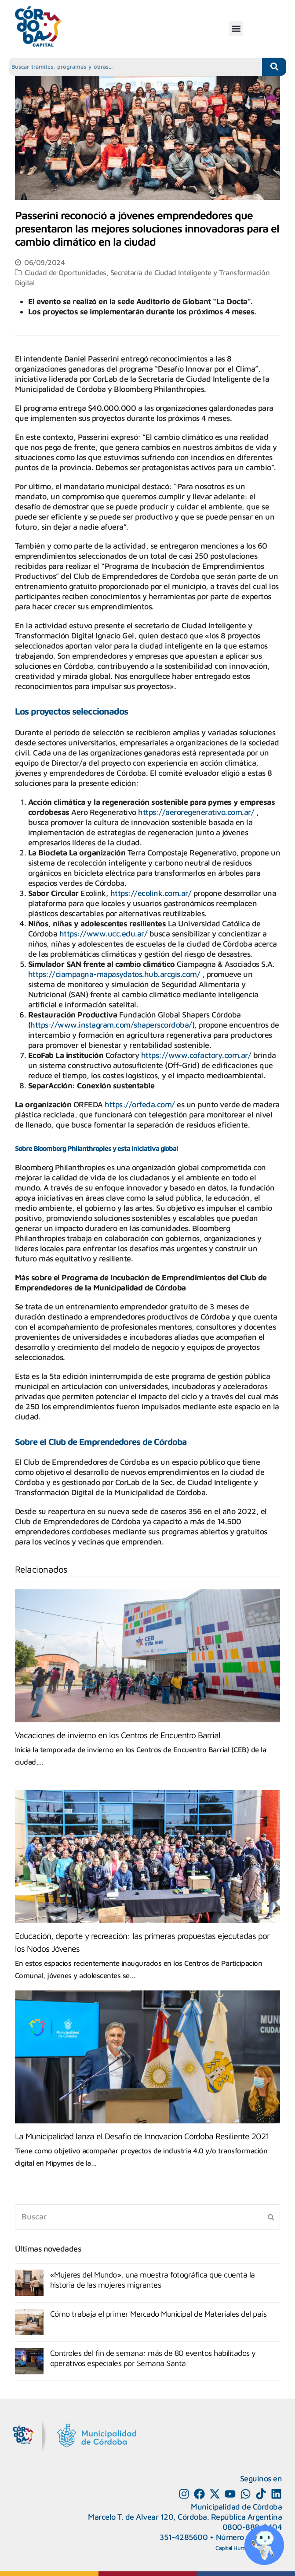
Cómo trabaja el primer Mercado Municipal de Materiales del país (158, 2313)
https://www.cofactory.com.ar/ (196, 1055)
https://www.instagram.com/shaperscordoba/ (111, 1024)
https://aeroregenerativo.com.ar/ (196, 812)
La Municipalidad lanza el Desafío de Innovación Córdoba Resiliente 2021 (142, 2136)
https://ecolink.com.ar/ (151, 893)
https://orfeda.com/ (140, 1104)
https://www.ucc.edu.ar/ (103, 933)
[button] (236, 28)
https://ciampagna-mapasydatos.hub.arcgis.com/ (114, 974)
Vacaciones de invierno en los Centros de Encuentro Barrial (117, 1735)
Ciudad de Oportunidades (65, 272)
